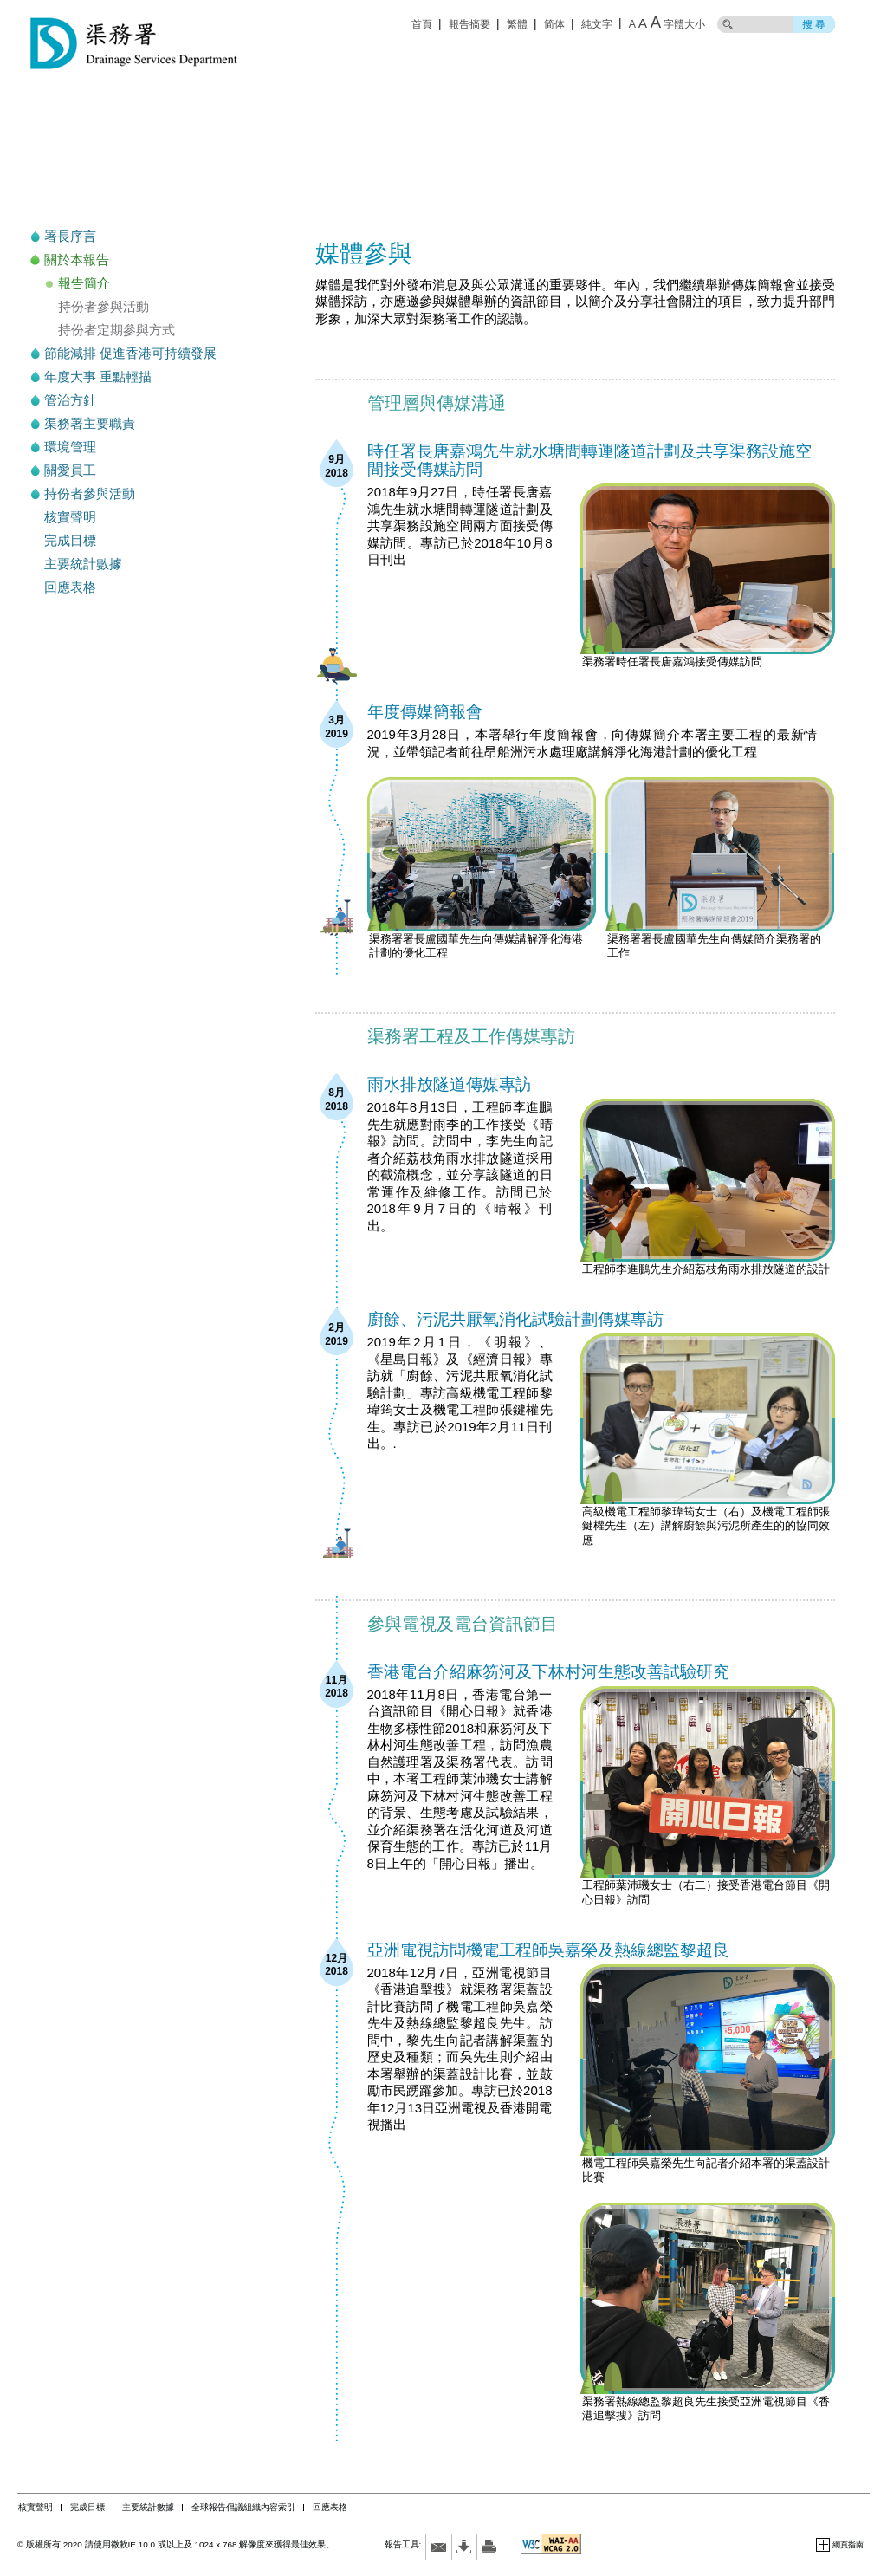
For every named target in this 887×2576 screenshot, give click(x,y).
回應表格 (70, 587)
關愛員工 (70, 470)
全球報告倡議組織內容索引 (243, 2507)
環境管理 (70, 446)
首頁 (421, 24)
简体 (554, 24)
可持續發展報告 (149, 163)
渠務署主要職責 (89, 423)
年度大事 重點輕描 (98, 376)
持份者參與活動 (103, 306)
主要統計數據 (83, 563)
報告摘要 (469, 24)
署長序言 (70, 236)
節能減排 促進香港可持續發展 (130, 353)
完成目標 (70, 540)
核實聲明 (70, 516)
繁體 (517, 24)
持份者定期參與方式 (116, 329)
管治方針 (70, 400)
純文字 (596, 24)
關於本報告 (76, 259)
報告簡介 (84, 283)
